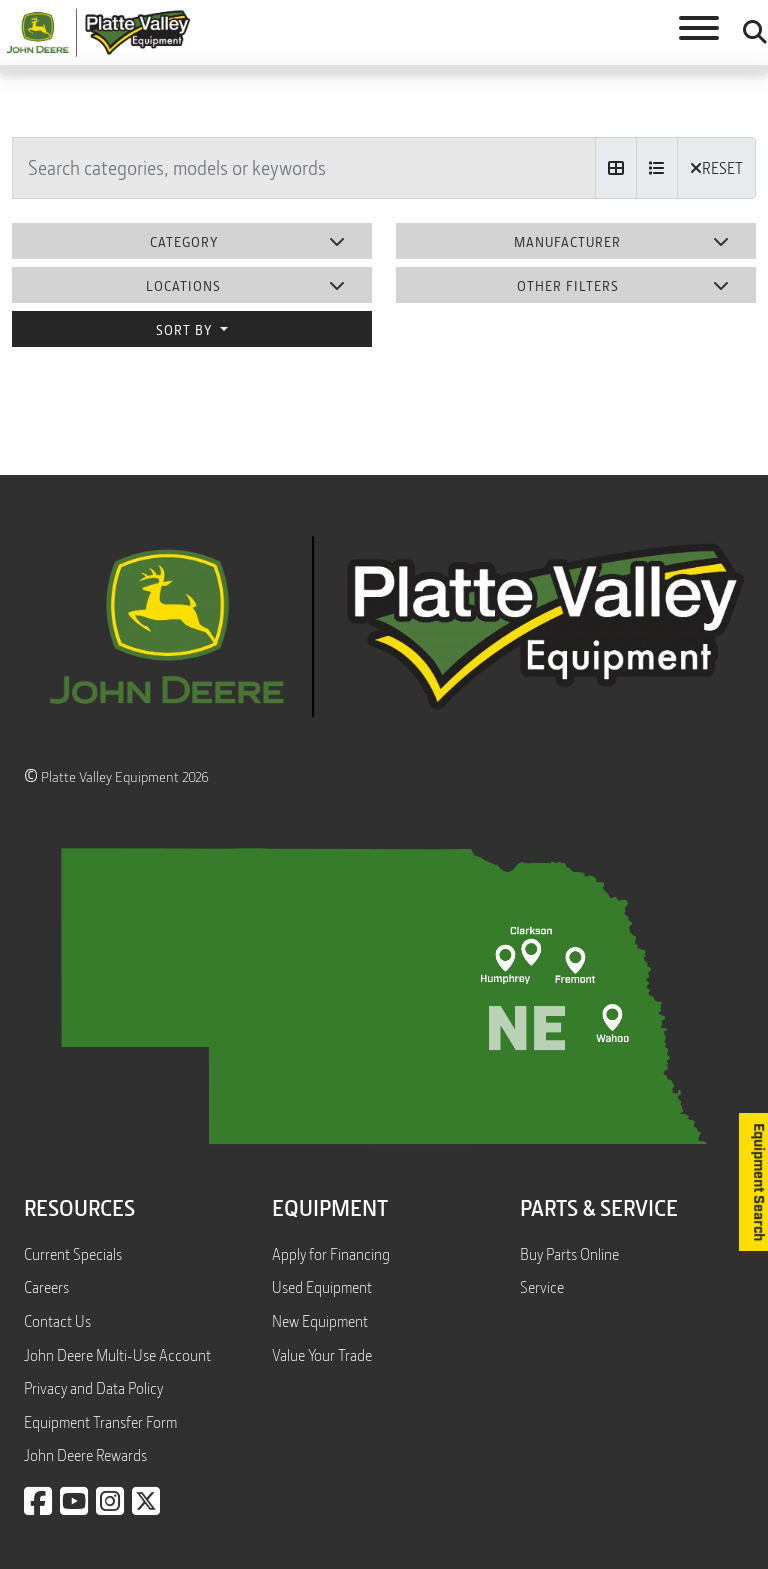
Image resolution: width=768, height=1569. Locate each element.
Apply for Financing (331, 1254)
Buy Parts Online (569, 1254)
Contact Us (57, 1321)
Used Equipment (322, 1287)
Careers (46, 1287)
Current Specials (73, 1254)
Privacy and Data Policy (93, 1388)
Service (542, 1287)
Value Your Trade (322, 1355)
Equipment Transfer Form (100, 1422)
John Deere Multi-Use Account (117, 1355)
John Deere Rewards (85, 1455)
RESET (716, 168)
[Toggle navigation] (699, 32)
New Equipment (320, 1321)
